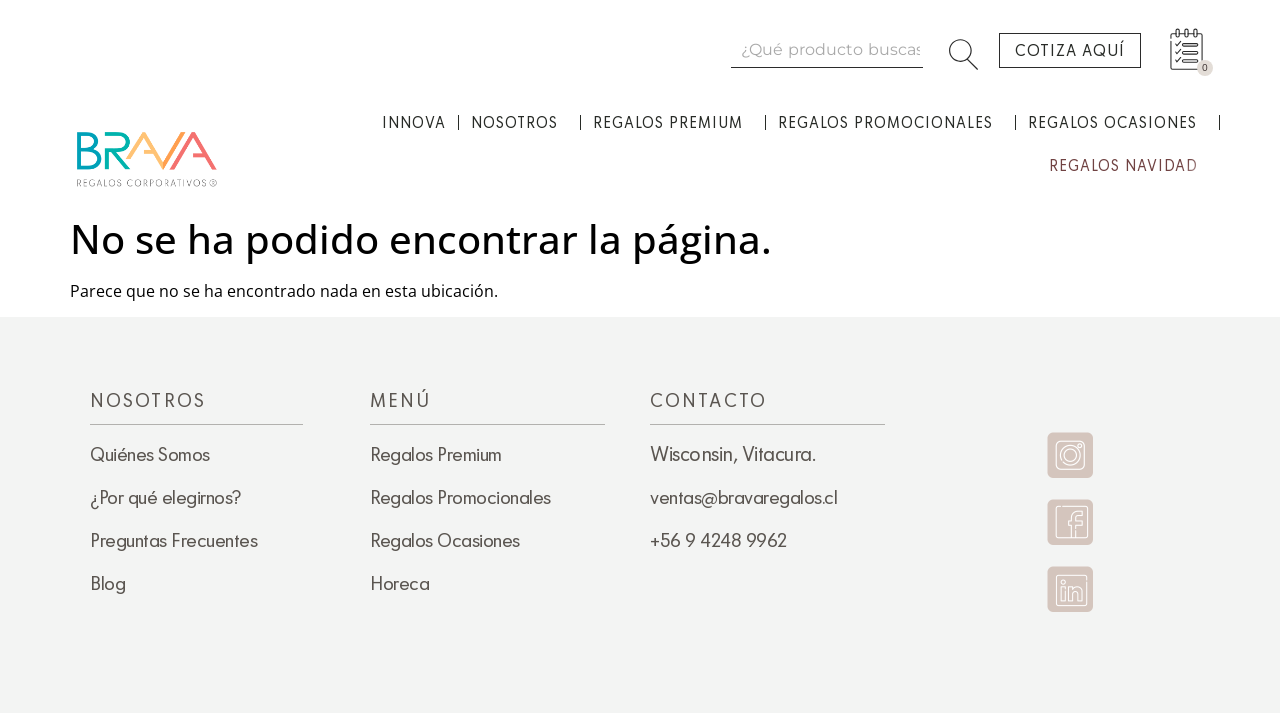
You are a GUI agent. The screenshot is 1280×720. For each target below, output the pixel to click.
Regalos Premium (673, 123)
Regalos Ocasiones (1117, 123)
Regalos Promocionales (890, 123)
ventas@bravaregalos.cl (743, 497)
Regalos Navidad (1128, 166)
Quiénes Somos (150, 454)
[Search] (967, 49)
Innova (414, 122)
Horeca (399, 583)
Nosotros (519, 123)
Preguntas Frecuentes (173, 540)
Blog (107, 583)
